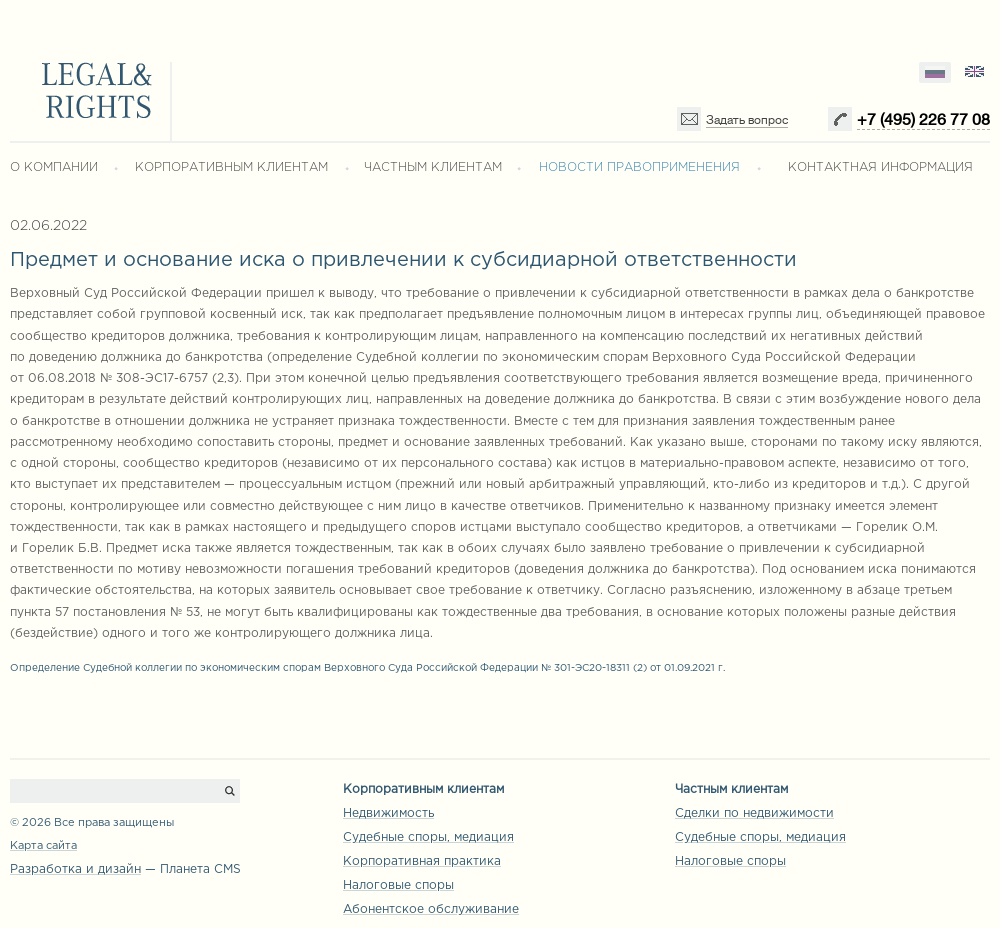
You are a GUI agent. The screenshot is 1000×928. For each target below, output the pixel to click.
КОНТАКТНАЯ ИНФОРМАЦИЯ (880, 167)
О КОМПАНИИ (54, 167)
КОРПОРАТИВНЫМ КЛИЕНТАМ (231, 167)
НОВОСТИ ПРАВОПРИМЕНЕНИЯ (639, 167)
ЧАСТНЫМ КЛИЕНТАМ (433, 167)
